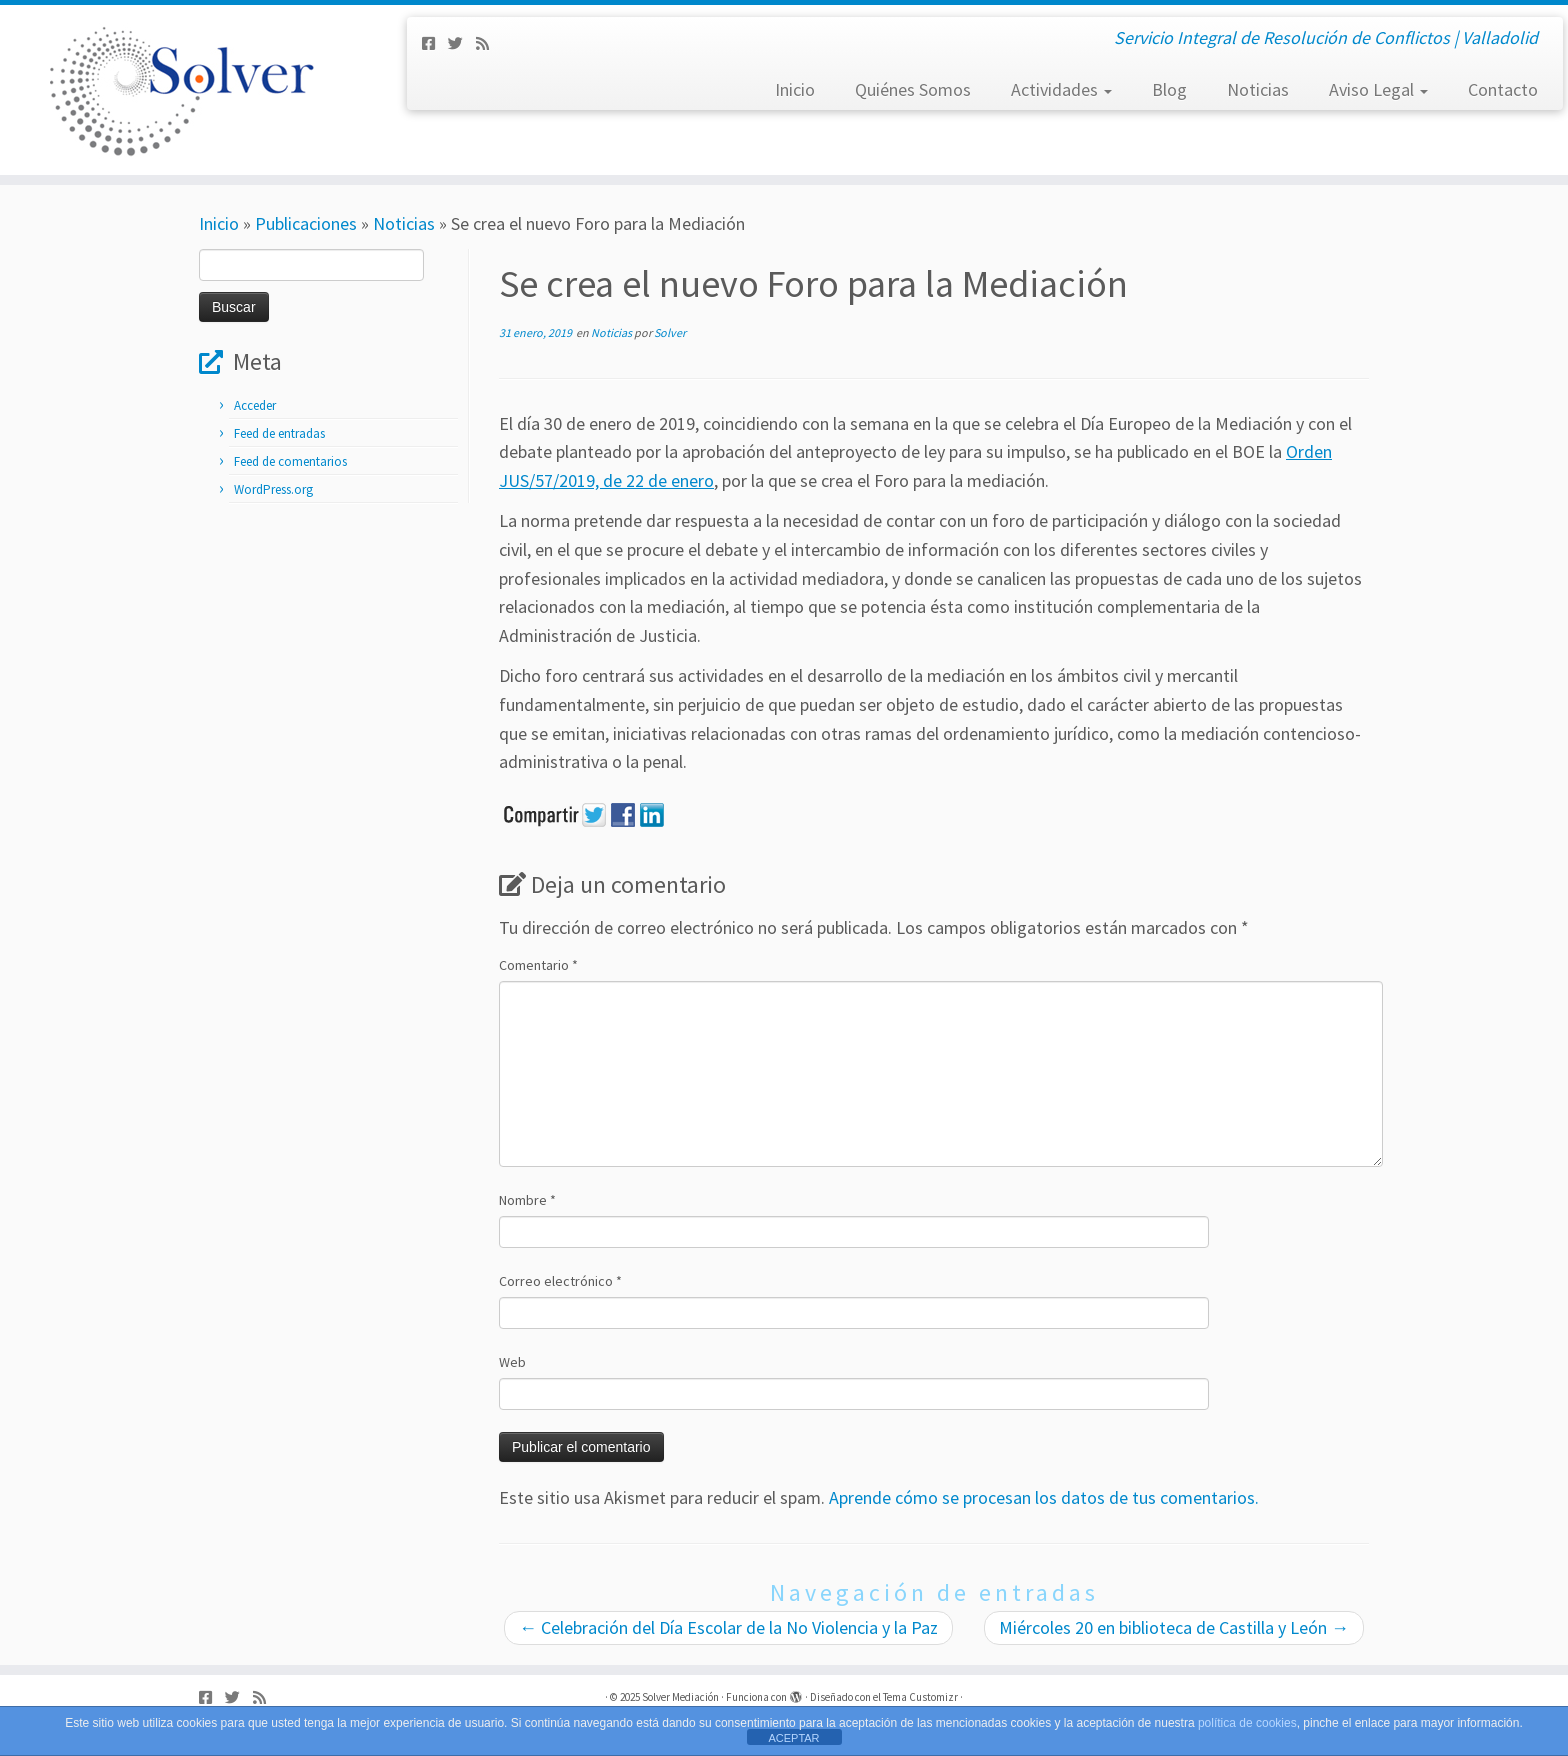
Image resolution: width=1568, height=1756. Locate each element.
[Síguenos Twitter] (462, 43)
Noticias (1258, 89)
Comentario (538, 965)
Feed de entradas (279, 433)
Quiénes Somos (913, 89)
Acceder (255, 405)
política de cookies (1247, 1723)
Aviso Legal (1378, 89)
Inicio (795, 89)
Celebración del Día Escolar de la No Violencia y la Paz (728, 1627)
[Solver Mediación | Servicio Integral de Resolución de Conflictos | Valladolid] (181, 90)
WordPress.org (273, 489)
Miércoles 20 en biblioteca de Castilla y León (1174, 1627)
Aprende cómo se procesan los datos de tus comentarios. (1044, 1497)
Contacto (1503, 89)
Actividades (1061, 89)
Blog (1169, 89)
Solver (670, 332)
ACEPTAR (793, 1738)
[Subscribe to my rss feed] (489, 43)
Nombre (527, 1200)
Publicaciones (306, 223)
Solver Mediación (680, 1697)
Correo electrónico (560, 1281)
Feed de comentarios (290, 461)
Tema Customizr (920, 1697)
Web (512, 1362)
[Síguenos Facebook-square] (435, 43)
